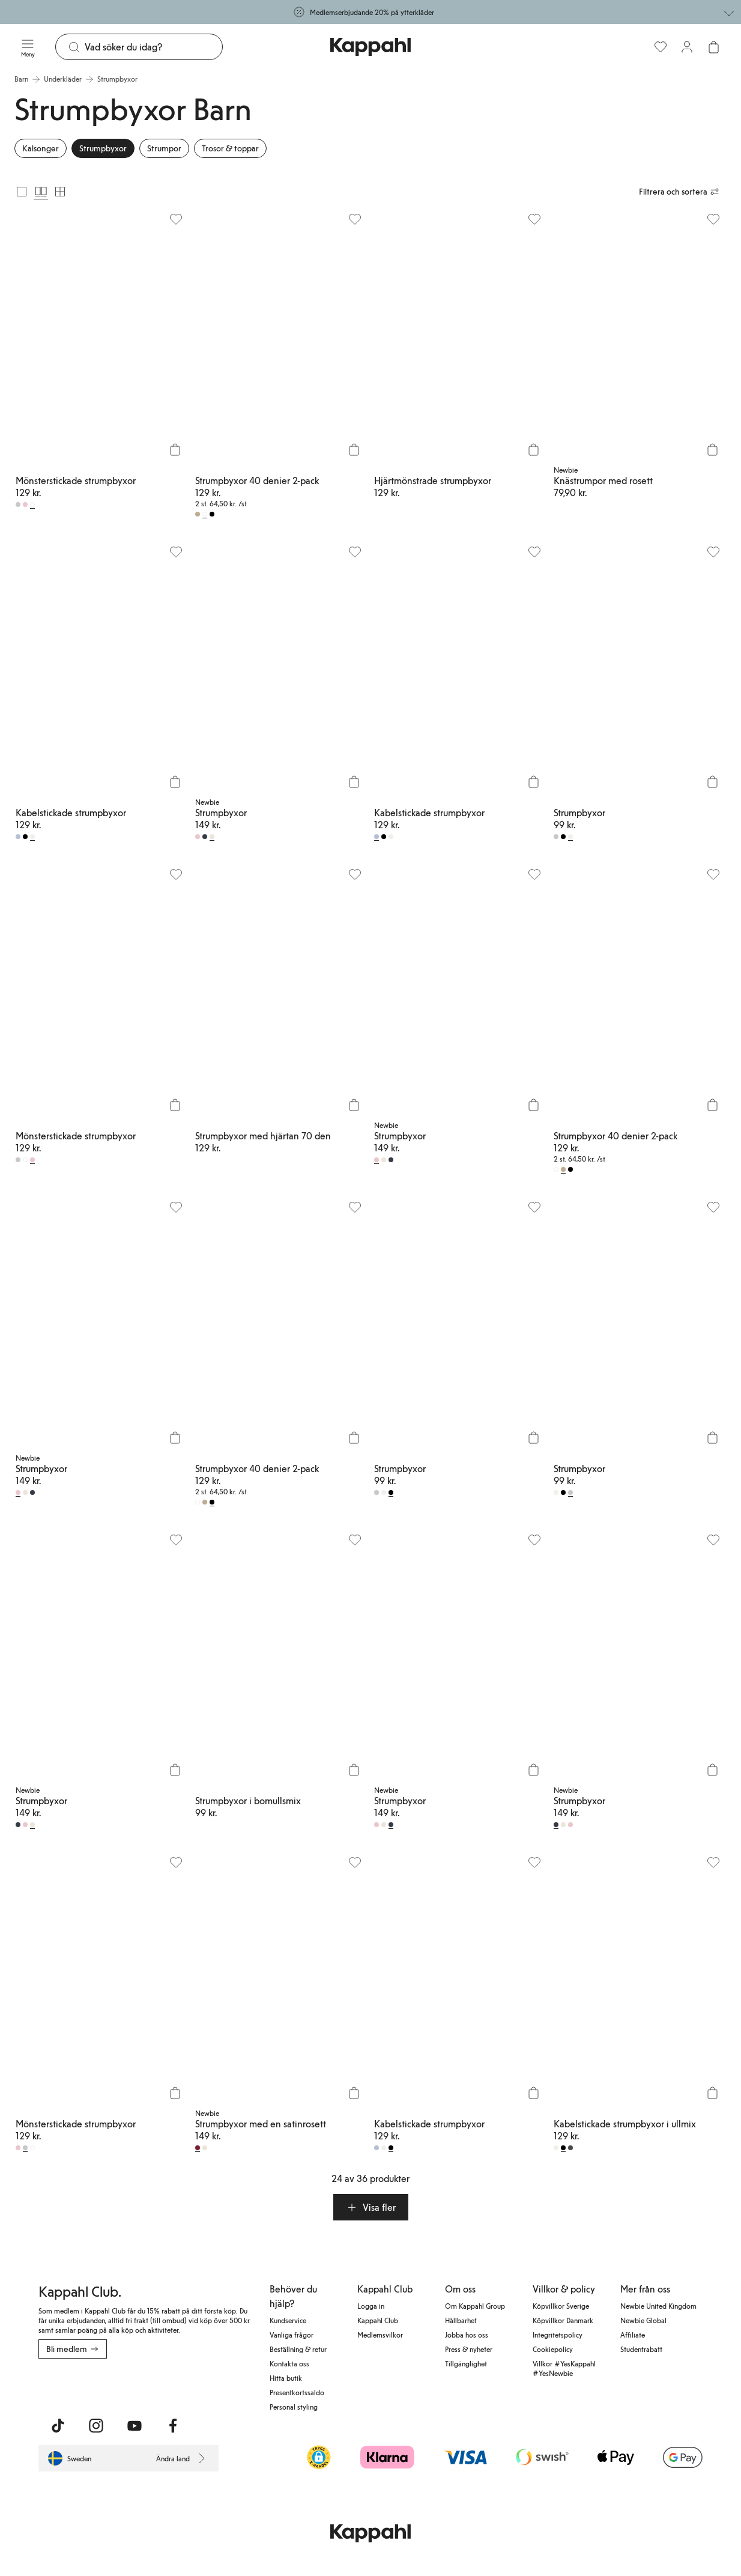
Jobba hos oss (466, 2334)
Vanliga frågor (291, 2334)
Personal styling (294, 2406)
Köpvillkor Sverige (561, 2306)
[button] (370, 2207)
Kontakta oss (289, 2363)
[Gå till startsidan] (370, 47)
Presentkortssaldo (297, 2392)
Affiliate (632, 2334)
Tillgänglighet (466, 2363)
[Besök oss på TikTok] (57, 2425)
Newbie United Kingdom (658, 2306)
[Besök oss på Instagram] (96, 2425)
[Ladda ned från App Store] (73, 2385)
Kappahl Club (377, 2320)
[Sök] (153, 46)
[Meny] (27, 47)
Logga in (370, 2306)
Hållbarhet (461, 2320)
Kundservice (288, 2320)
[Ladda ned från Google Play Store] (153, 2385)
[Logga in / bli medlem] (687, 47)
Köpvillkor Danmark (563, 2320)
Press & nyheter (468, 2349)
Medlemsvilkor (380, 2334)
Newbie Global (643, 2320)
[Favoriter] (660, 47)
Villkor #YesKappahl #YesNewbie (564, 2368)
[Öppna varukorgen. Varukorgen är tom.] (713, 47)
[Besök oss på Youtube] (134, 2425)
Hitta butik (286, 2378)
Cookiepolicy (553, 2349)
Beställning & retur (298, 2349)
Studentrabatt (641, 2349)
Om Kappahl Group (475, 2306)
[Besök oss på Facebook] (173, 2425)
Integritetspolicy (557, 2334)
